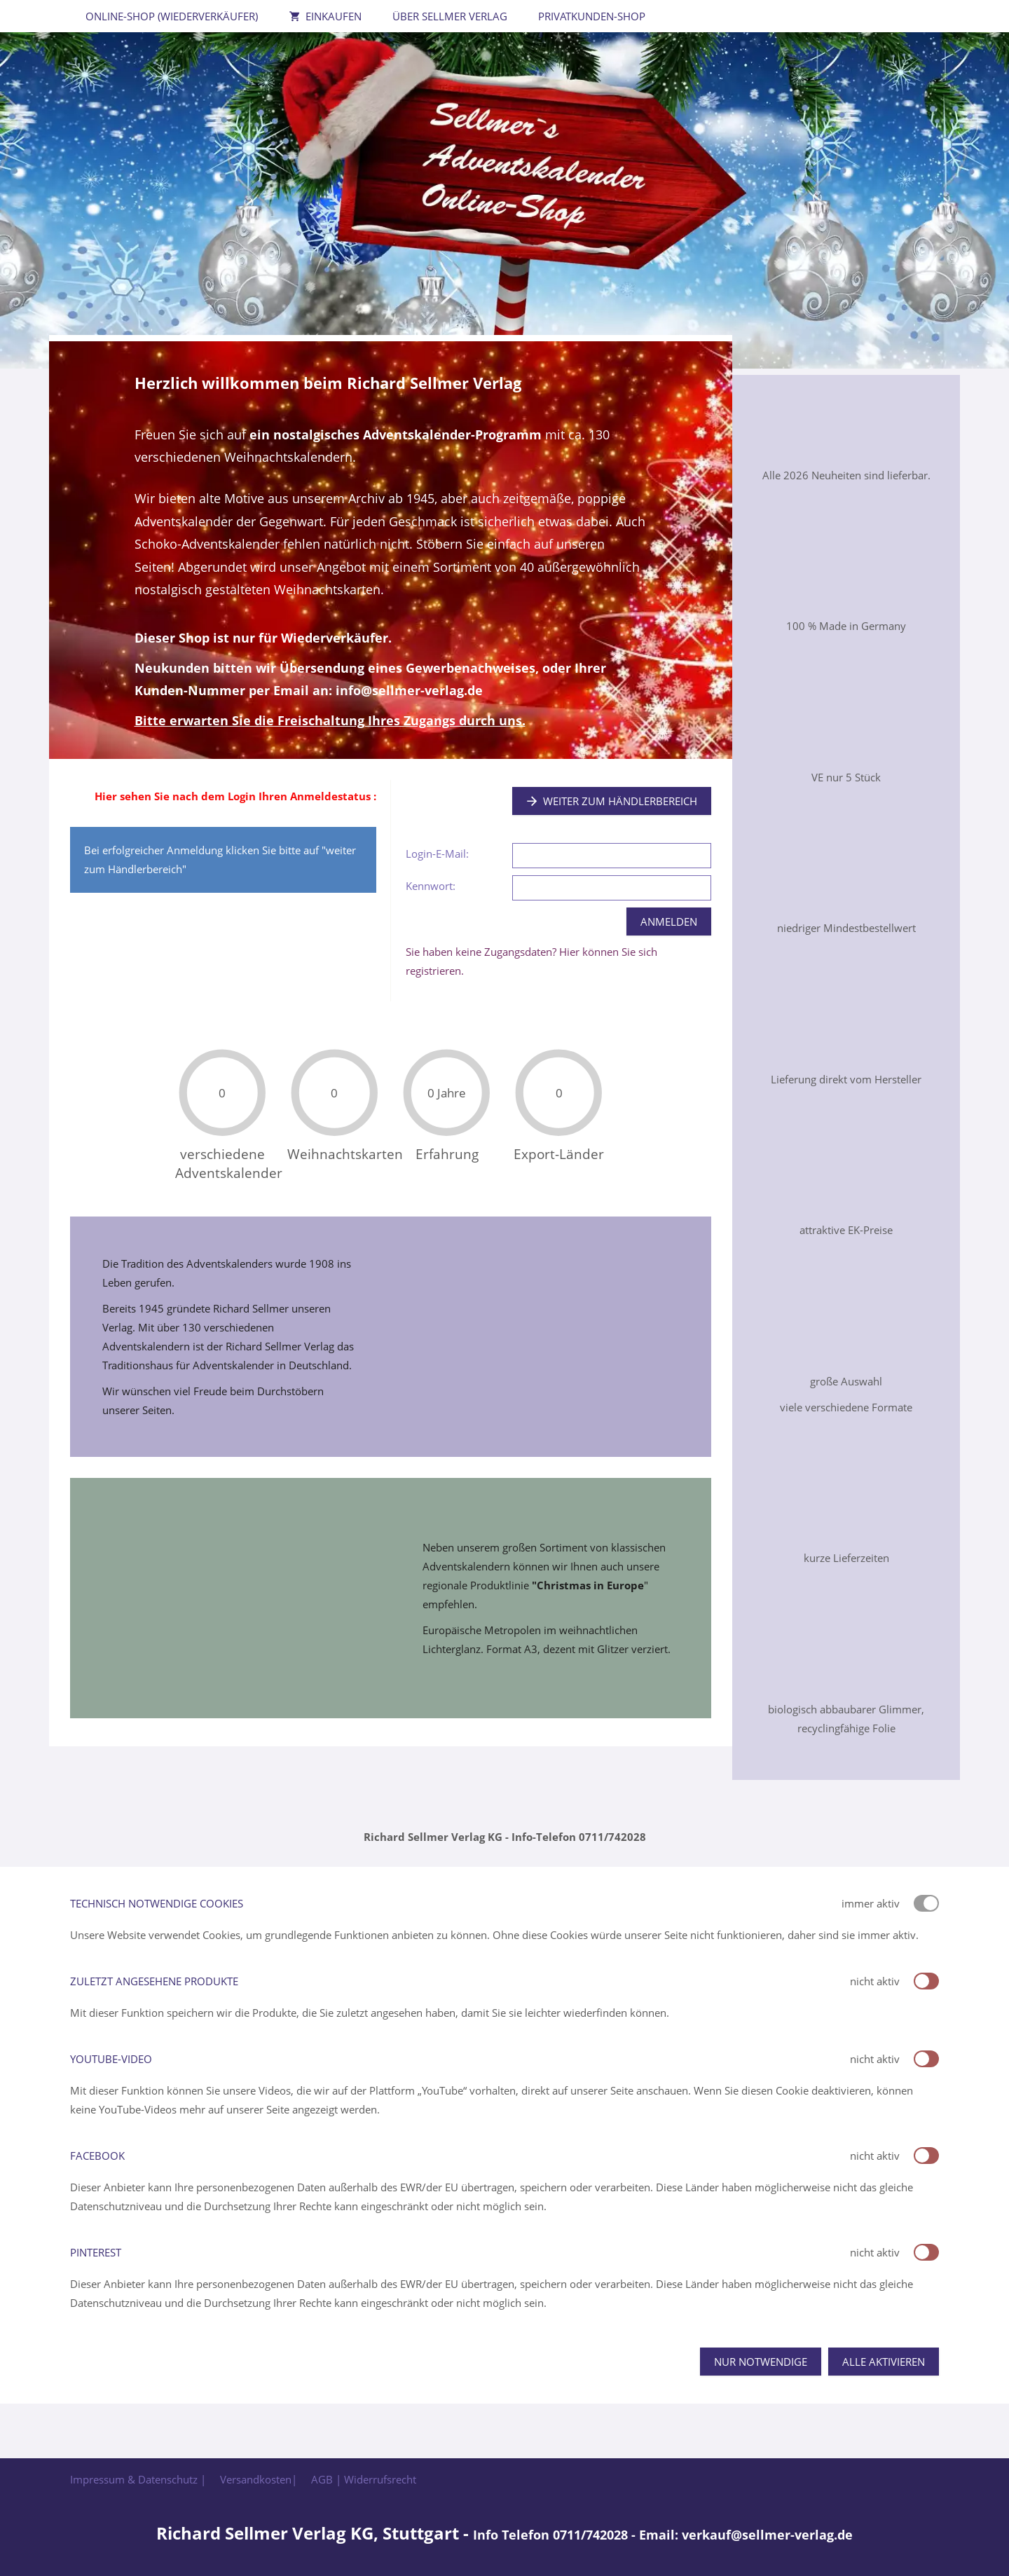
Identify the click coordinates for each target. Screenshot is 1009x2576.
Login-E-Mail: (437, 854)
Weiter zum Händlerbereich (611, 801)
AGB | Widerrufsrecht (363, 2479)
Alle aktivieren (883, 2362)
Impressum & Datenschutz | (138, 2479)
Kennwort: (430, 886)
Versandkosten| (258, 2479)
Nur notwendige (760, 2362)
